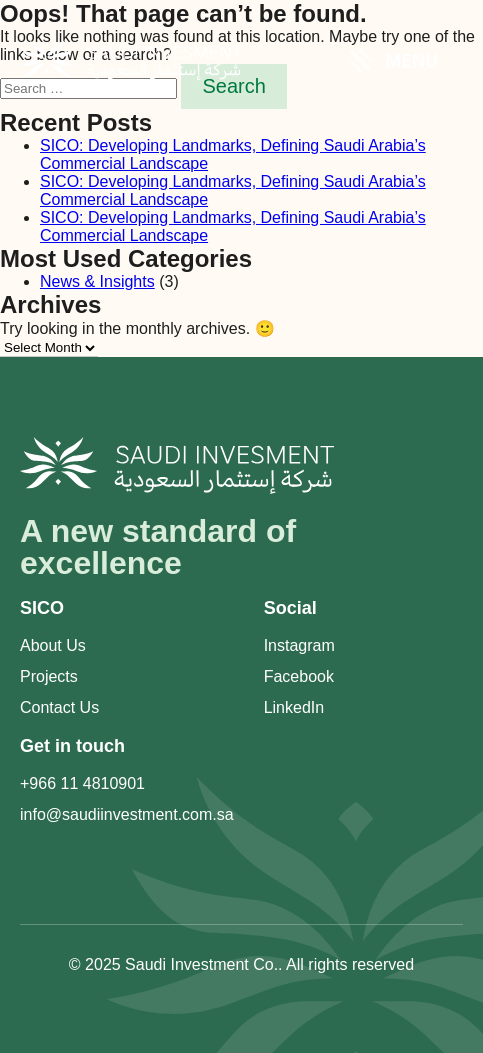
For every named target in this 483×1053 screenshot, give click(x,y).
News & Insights (97, 281)
